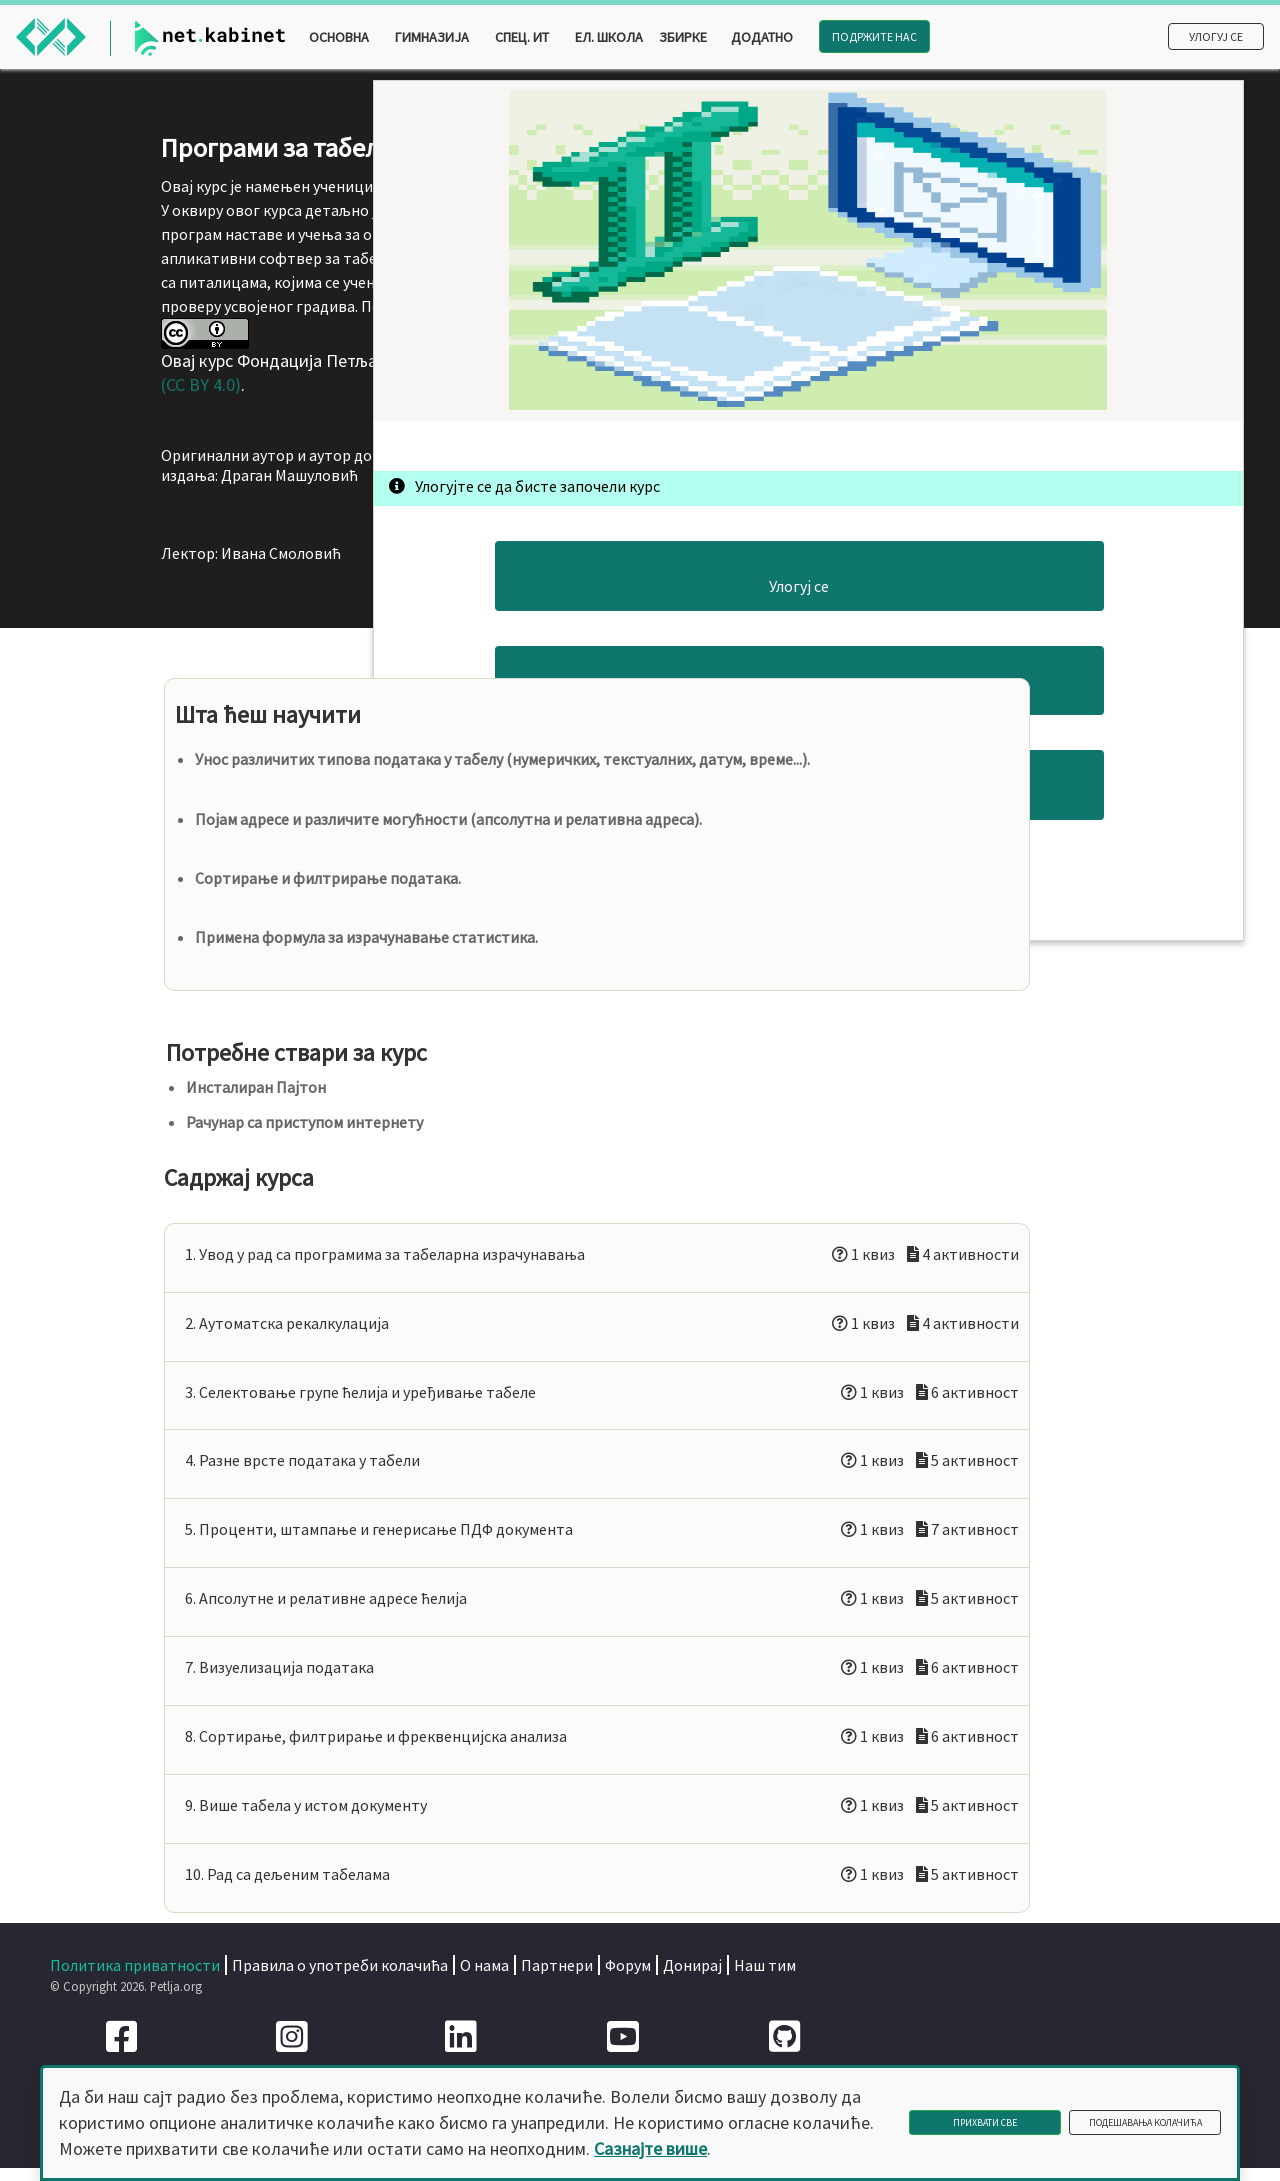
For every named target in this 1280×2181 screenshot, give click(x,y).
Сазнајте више (650, 2148)
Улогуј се (1216, 36)
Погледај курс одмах (1014, 751)
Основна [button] (339, 37)
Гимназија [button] (432, 37)
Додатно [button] (762, 37)
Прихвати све (985, 2122)
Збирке (683, 37)
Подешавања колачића (1145, 2122)
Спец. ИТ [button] (522, 37)
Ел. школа (609, 37)
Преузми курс (1014, 835)
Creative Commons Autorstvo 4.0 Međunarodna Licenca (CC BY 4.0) (527, 568)
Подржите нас (874, 36)
